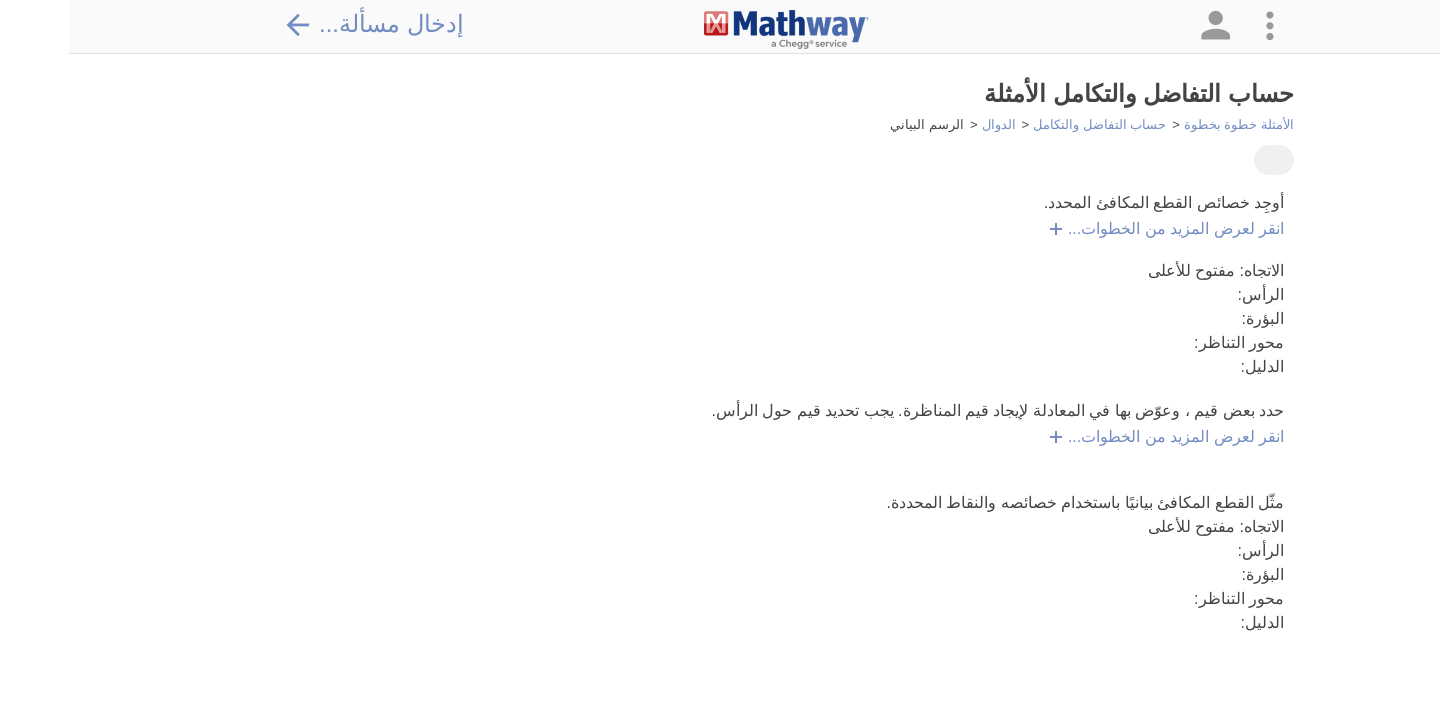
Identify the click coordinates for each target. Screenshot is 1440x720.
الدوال (930, 124)
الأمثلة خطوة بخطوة (1170, 124)
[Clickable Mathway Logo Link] (717, 30)
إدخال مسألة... (305, 24)
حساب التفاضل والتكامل (1030, 124)
